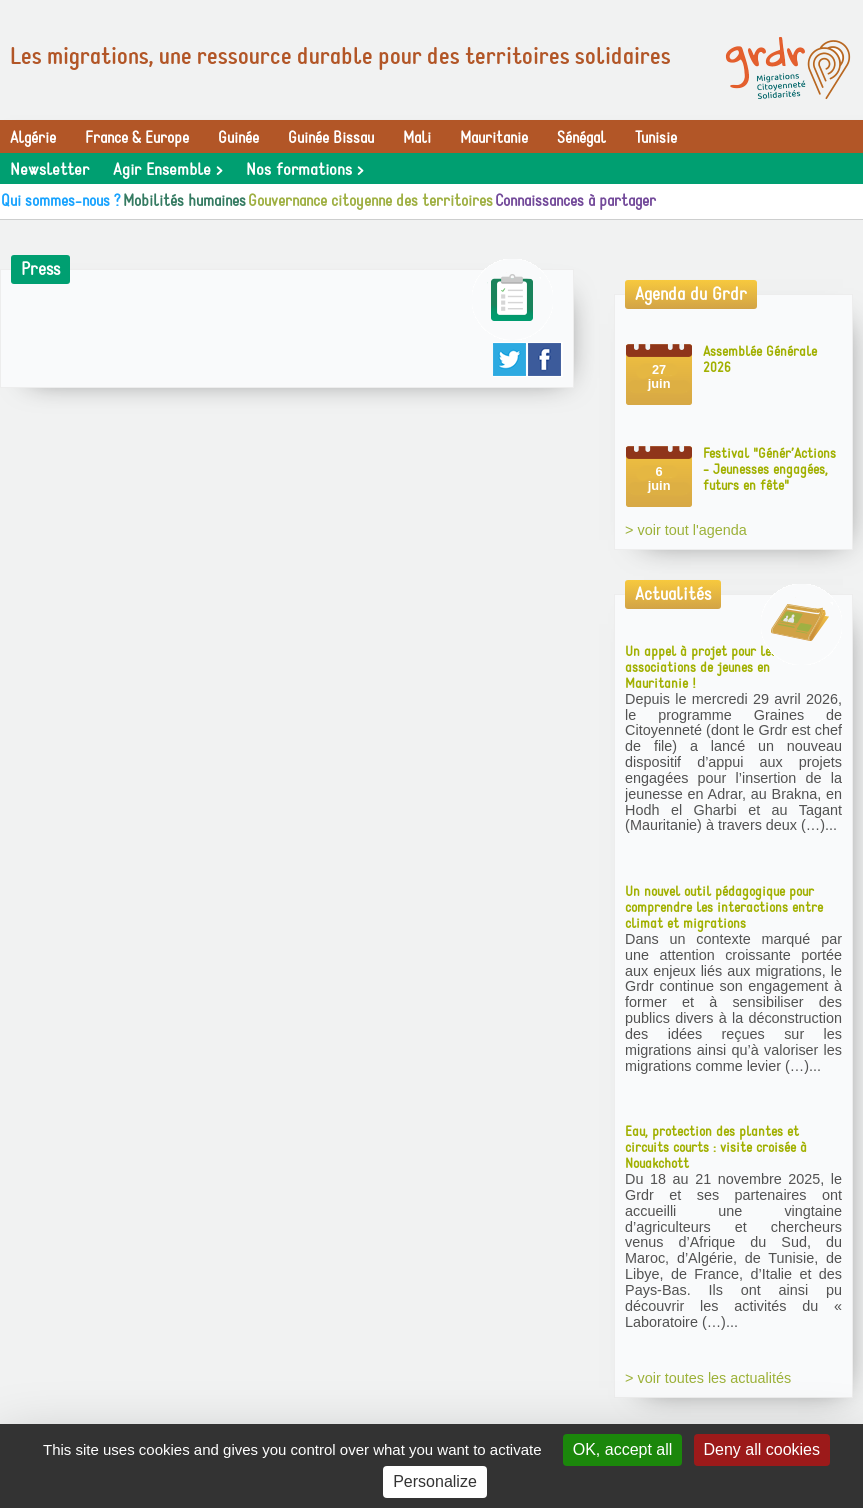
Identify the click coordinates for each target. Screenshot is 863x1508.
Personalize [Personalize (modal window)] (435, 1481)
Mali (417, 138)
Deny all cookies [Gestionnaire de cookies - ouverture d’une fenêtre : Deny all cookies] (762, 1449)
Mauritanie (494, 138)
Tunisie (656, 138)
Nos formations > (304, 170)
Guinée (238, 138)
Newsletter (49, 170)
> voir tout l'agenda (686, 530)
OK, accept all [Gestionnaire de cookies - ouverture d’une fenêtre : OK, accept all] (623, 1449)
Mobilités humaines (184, 201)
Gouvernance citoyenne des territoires (370, 201)
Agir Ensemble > (167, 170)
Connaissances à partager (575, 201)
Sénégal (581, 138)
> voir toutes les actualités (708, 1378)
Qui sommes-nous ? (61, 201)
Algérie (33, 138)
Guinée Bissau (331, 138)
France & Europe (137, 138)
